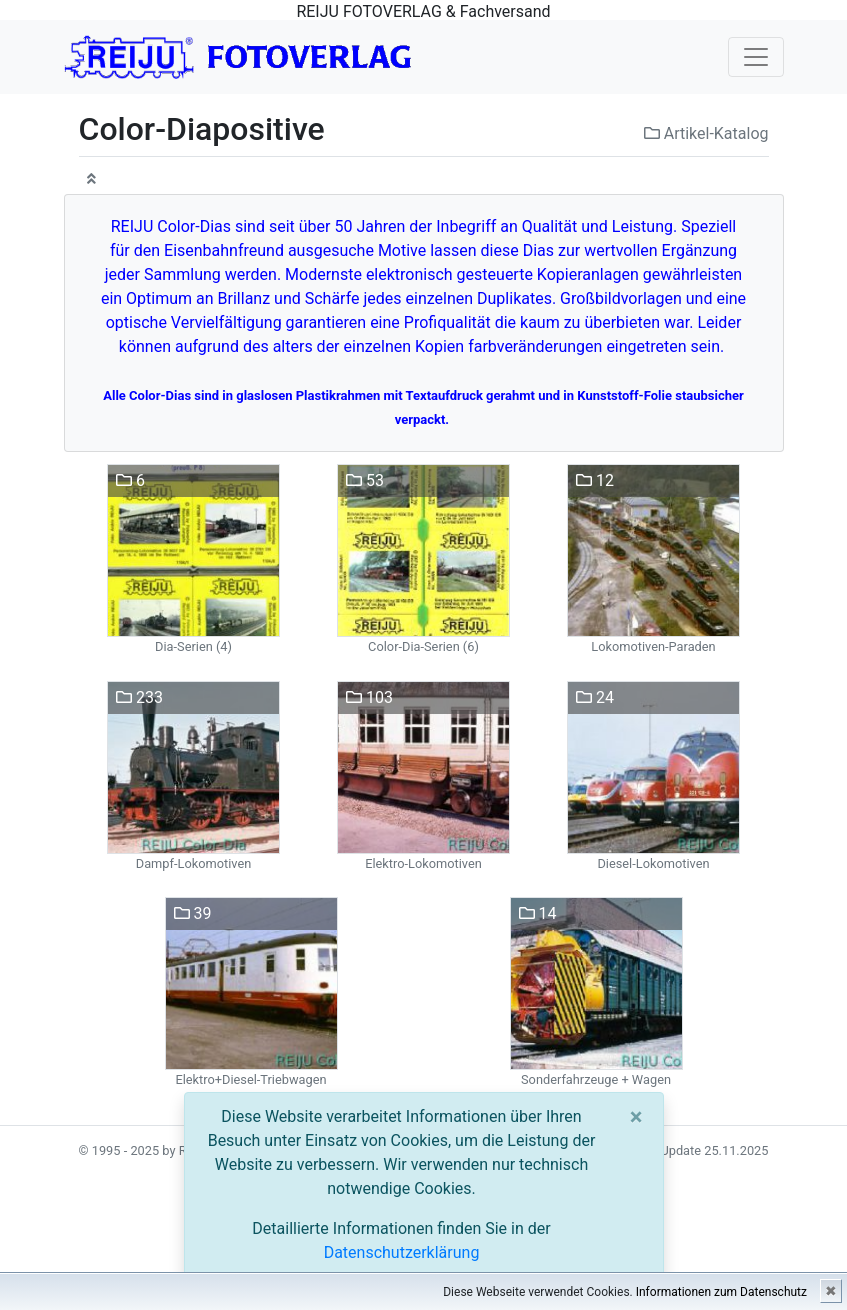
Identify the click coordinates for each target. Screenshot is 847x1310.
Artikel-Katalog (706, 133)
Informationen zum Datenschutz (721, 1292)
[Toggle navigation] (756, 57)
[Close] (636, 1117)
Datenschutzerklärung (402, 1252)
